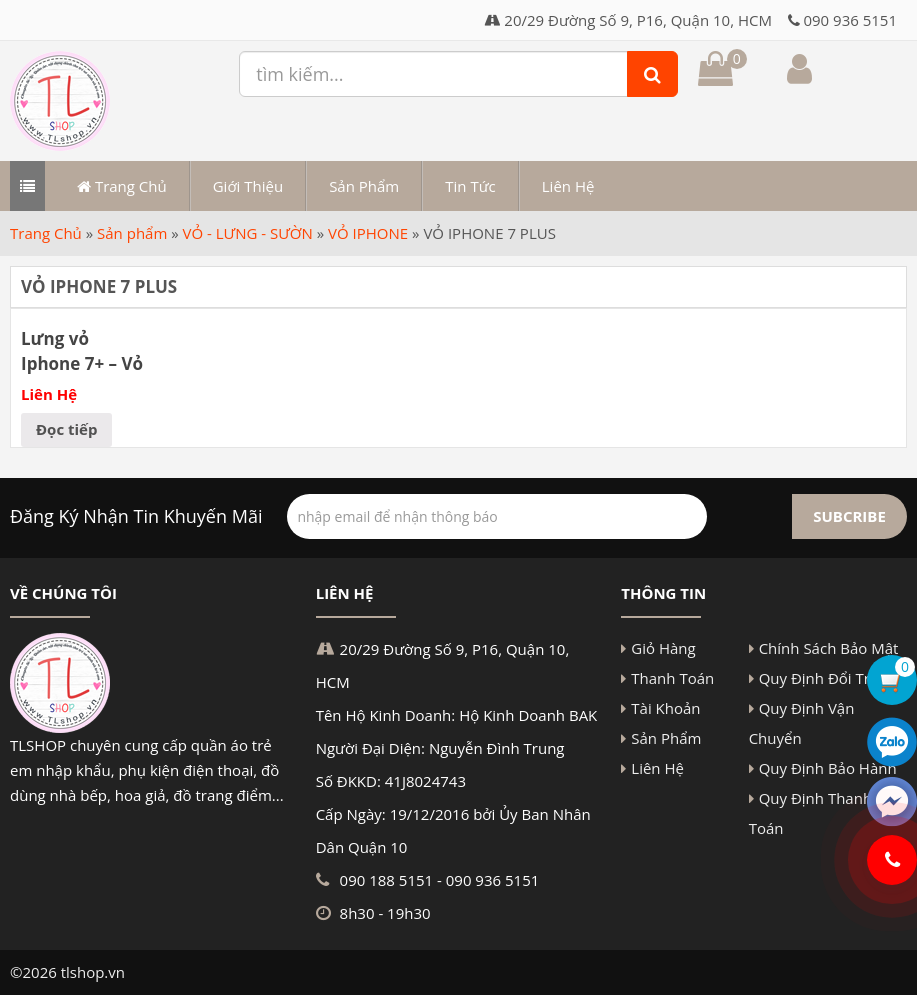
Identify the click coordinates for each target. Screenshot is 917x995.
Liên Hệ (568, 186)
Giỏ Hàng (663, 648)
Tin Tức (470, 186)
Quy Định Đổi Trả (819, 678)
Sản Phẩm (364, 186)
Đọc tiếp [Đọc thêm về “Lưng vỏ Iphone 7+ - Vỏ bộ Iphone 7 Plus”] (66, 429)
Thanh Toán (672, 678)
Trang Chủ (122, 186)
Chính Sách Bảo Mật (829, 648)
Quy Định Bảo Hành (828, 768)
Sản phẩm (132, 233)
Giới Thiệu (248, 186)
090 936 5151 (850, 20)
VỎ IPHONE (368, 233)
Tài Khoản (665, 708)
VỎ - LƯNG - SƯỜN (248, 233)
